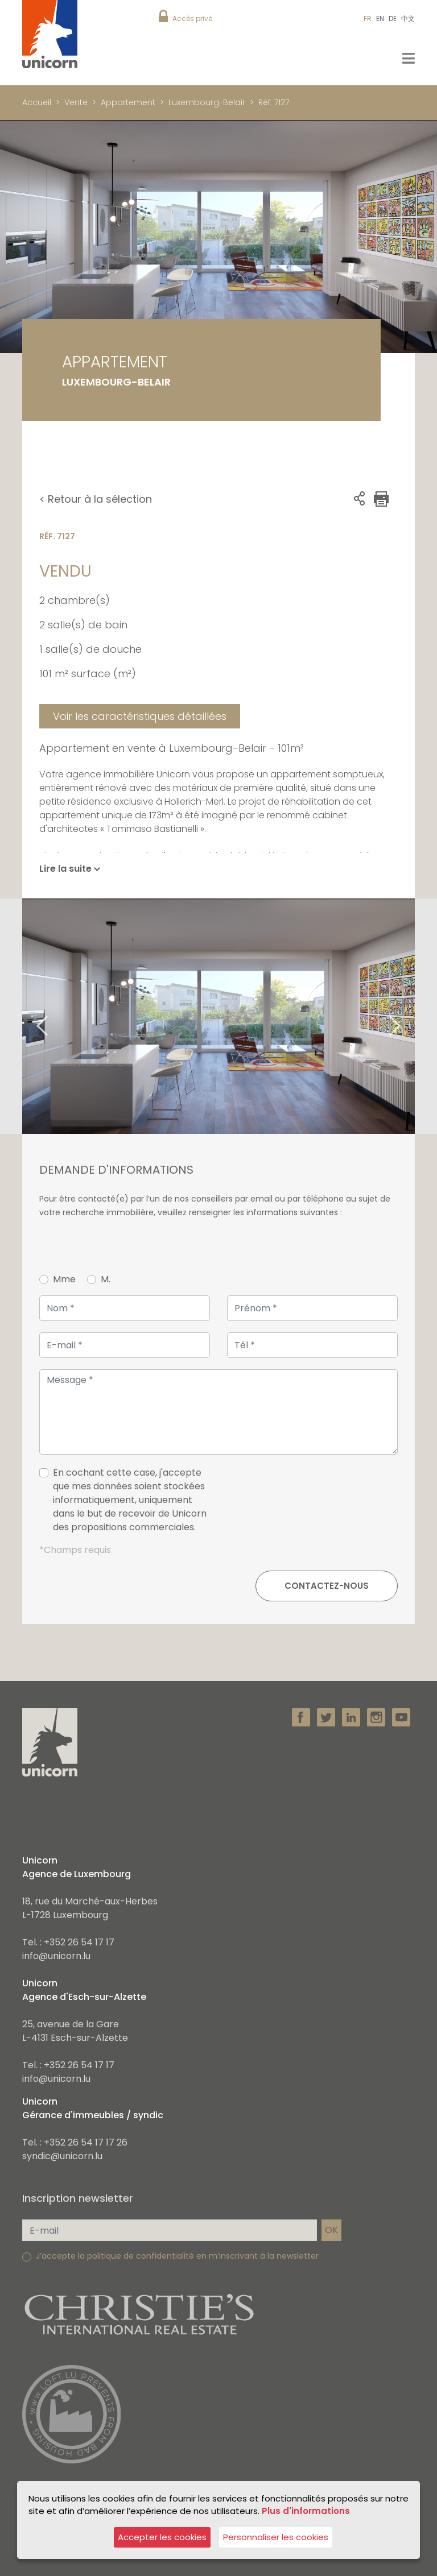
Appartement (128, 102)
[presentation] (311, 1504)
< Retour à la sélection (95, 499)
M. (105, 1279)
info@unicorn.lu (56, 1955)
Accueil (36, 102)
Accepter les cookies (162, 2537)
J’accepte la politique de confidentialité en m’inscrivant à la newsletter (177, 2256)
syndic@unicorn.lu (62, 2156)
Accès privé (192, 18)
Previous (28, 1016)
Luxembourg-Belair (206, 102)
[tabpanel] (218, 1016)
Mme (64, 1279)
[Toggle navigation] (408, 58)
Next (409, 1016)
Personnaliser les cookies (275, 2537)
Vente (76, 102)
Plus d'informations (306, 2511)
